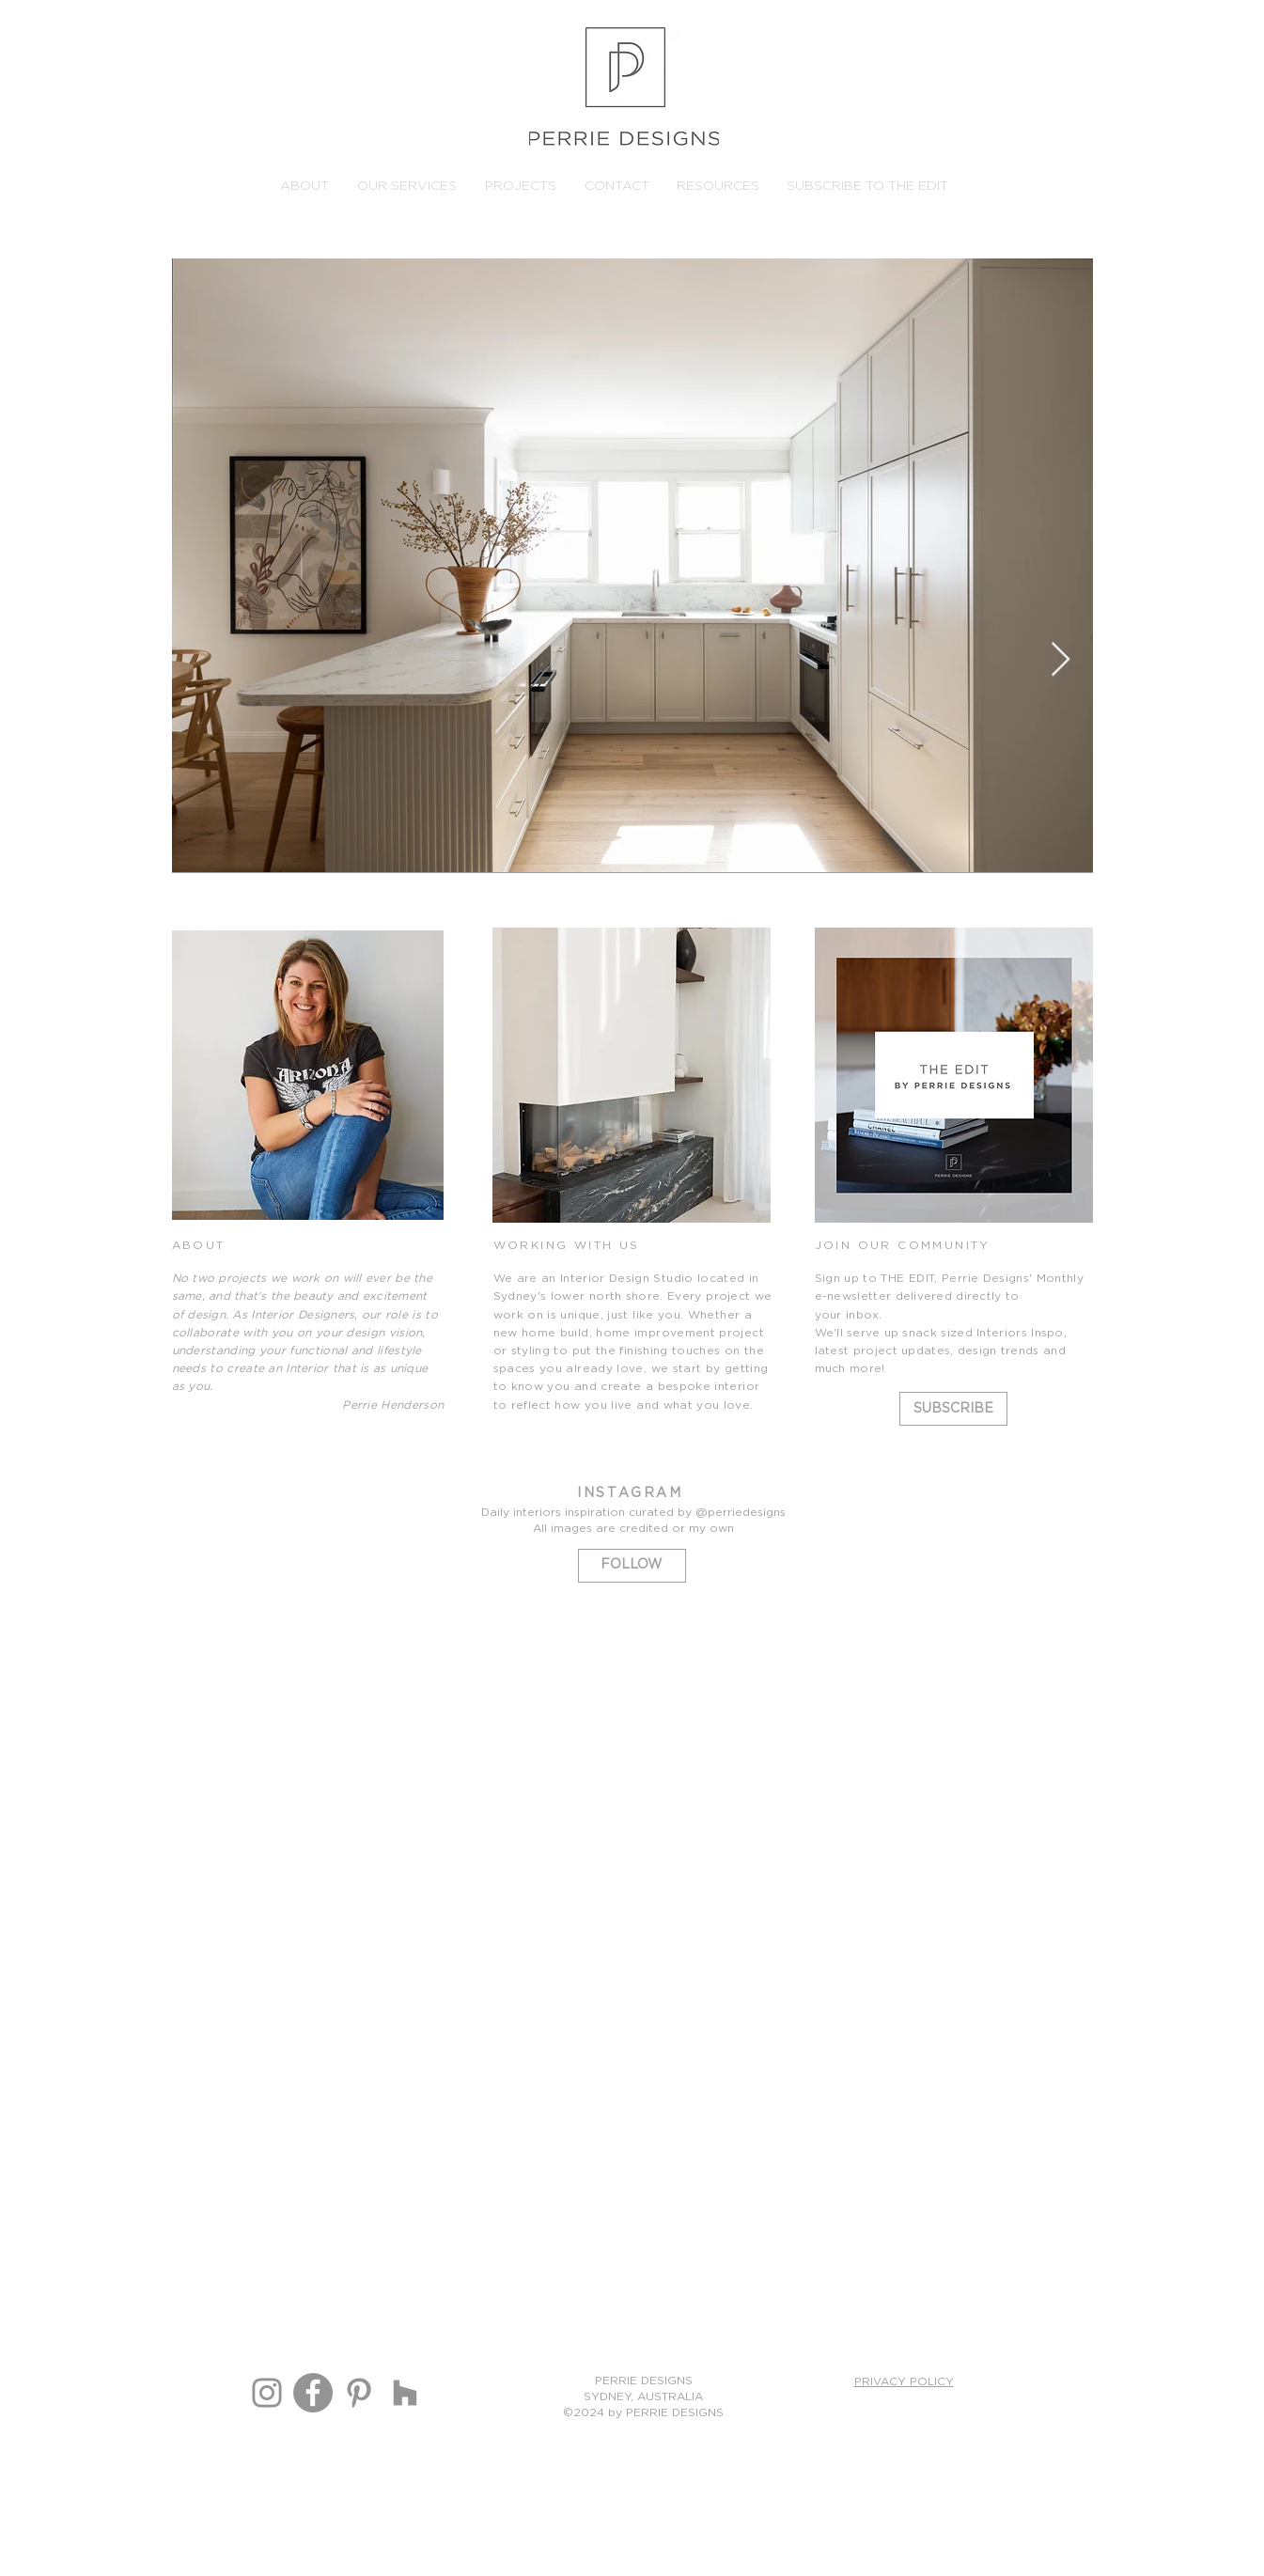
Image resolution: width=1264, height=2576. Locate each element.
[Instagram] (267, 2392)
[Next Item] (1060, 660)
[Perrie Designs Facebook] (313, 2392)
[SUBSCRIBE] (953, 1409)
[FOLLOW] (632, 1566)
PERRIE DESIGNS (644, 2380)
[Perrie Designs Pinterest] (359, 2392)
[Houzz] (405, 2392)
